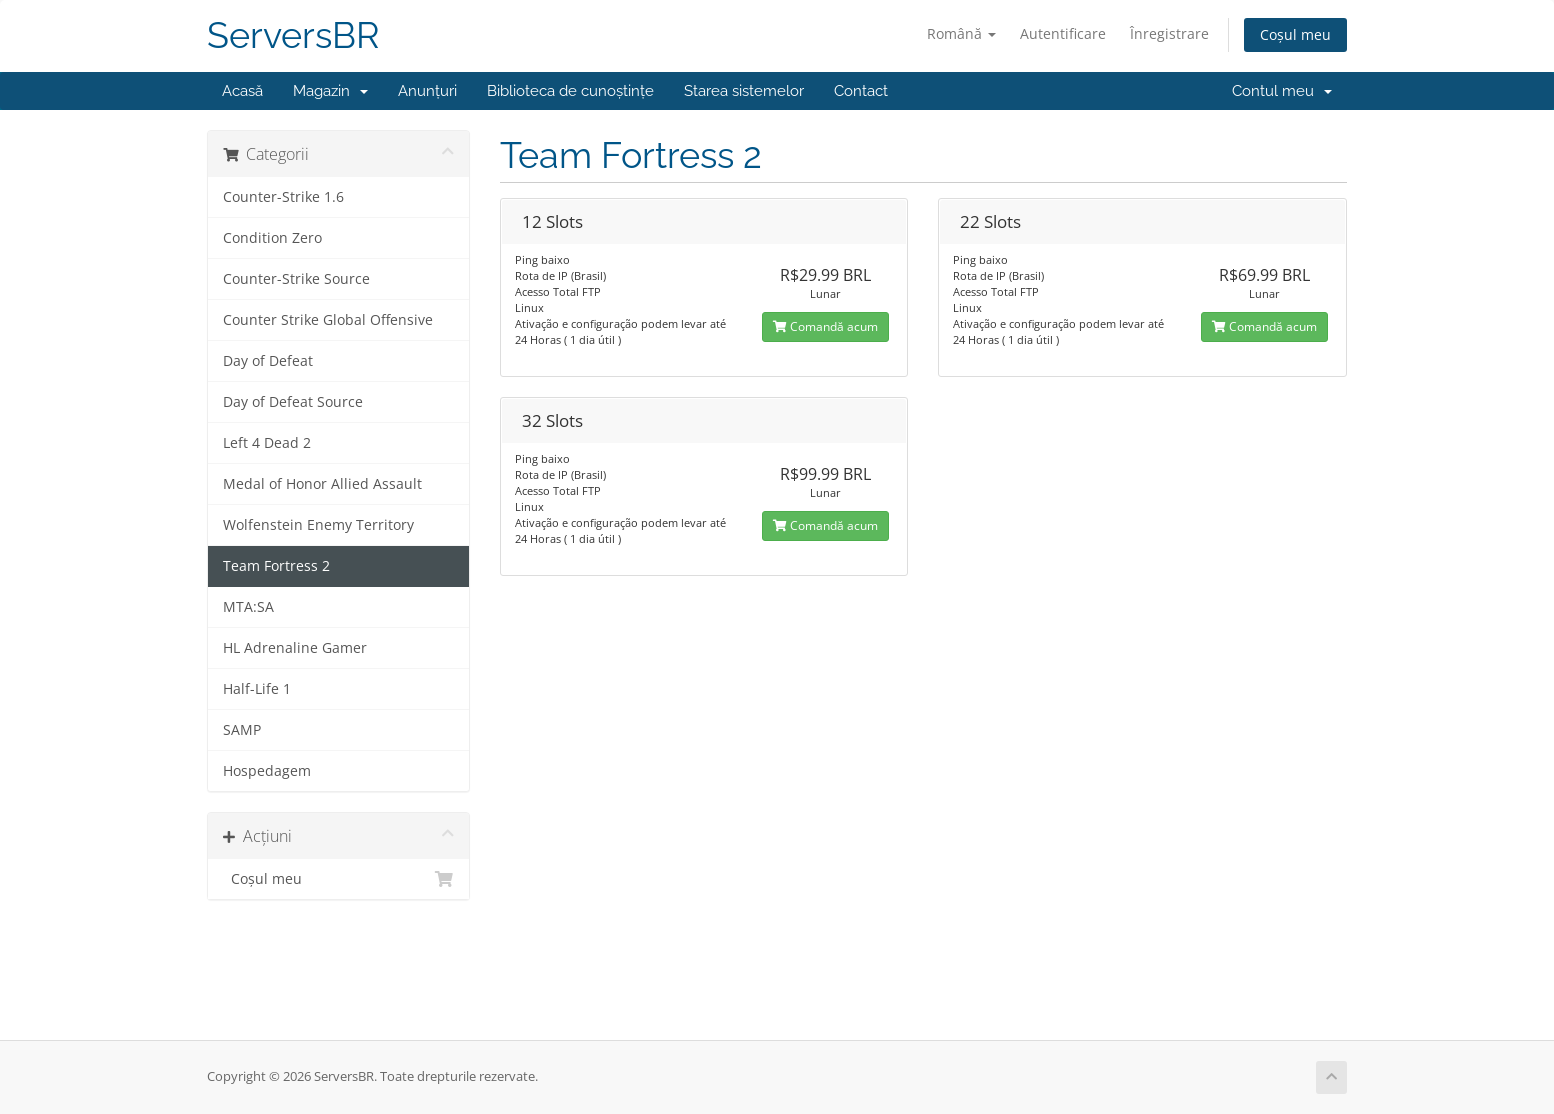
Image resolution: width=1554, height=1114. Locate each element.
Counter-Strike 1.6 (283, 197)
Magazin (330, 91)
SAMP (242, 730)
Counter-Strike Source (296, 279)
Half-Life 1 (257, 689)
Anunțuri (427, 91)
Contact (861, 91)
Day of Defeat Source (293, 402)
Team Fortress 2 (276, 566)
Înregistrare (1169, 33)
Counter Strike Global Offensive (328, 320)
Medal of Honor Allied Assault (322, 484)
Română (961, 33)
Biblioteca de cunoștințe (570, 91)
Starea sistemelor (744, 91)
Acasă (242, 91)
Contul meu (1282, 91)
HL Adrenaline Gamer (295, 648)
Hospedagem (267, 771)
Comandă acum (825, 326)
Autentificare (1063, 33)
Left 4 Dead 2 (267, 443)
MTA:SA (248, 607)
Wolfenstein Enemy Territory (318, 525)
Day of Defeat (268, 361)
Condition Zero (272, 238)
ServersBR (293, 35)
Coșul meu (1295, 34)
